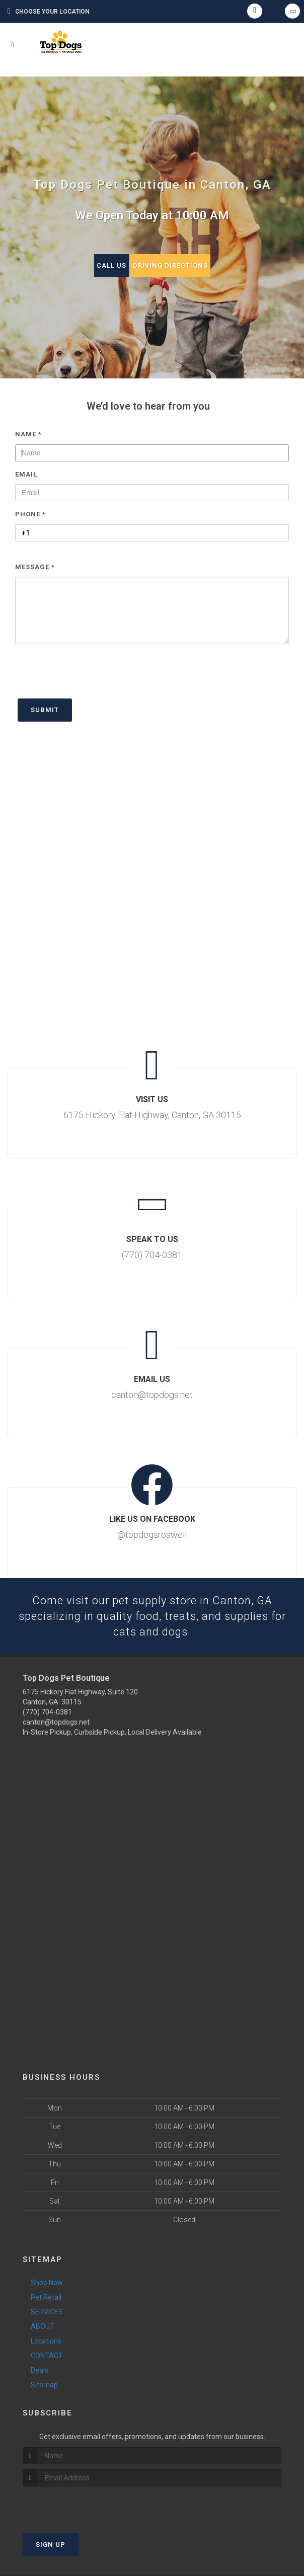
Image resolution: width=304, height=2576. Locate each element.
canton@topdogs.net (56, 1723)
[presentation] (91, 676)
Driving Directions (170, 265)
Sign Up (50, 2544)
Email (26, 474)
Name (28, 434)
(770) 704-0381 (47, 1712)
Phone (30, 514)
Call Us (111, 265)
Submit (45, 710)
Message (35, 567)
